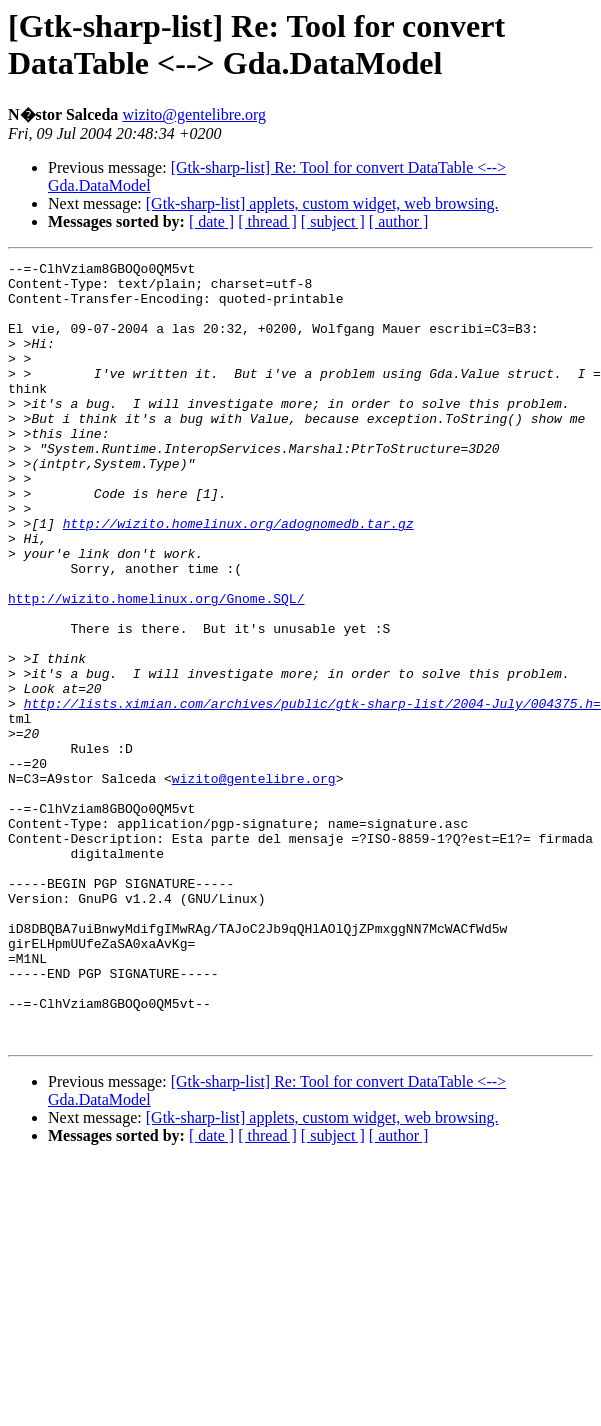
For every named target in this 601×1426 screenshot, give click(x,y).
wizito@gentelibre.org (194, 114)
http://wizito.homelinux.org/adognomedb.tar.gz (238, 577)
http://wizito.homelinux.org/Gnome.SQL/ (156, 667)
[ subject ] (333, 221)
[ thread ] (267, 221)
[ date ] (211, 221)
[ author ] (399, 221)
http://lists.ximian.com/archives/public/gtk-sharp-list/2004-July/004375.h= (312, 793)
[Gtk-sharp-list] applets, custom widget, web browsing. (322, 203)
